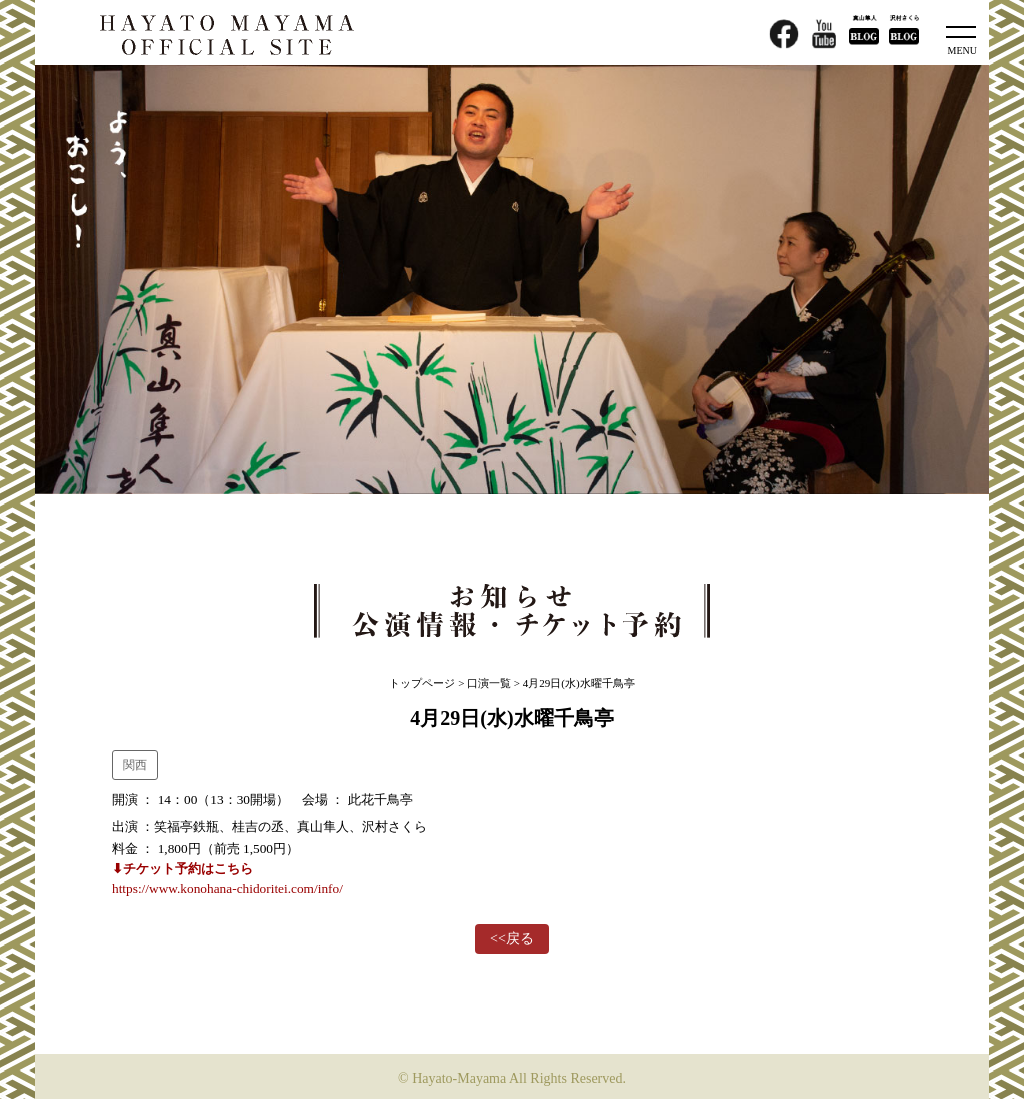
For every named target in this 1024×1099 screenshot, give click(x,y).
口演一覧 (489, 683)
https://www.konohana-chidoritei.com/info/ (227, 888)
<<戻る (512, 938)
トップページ (422, 683)
